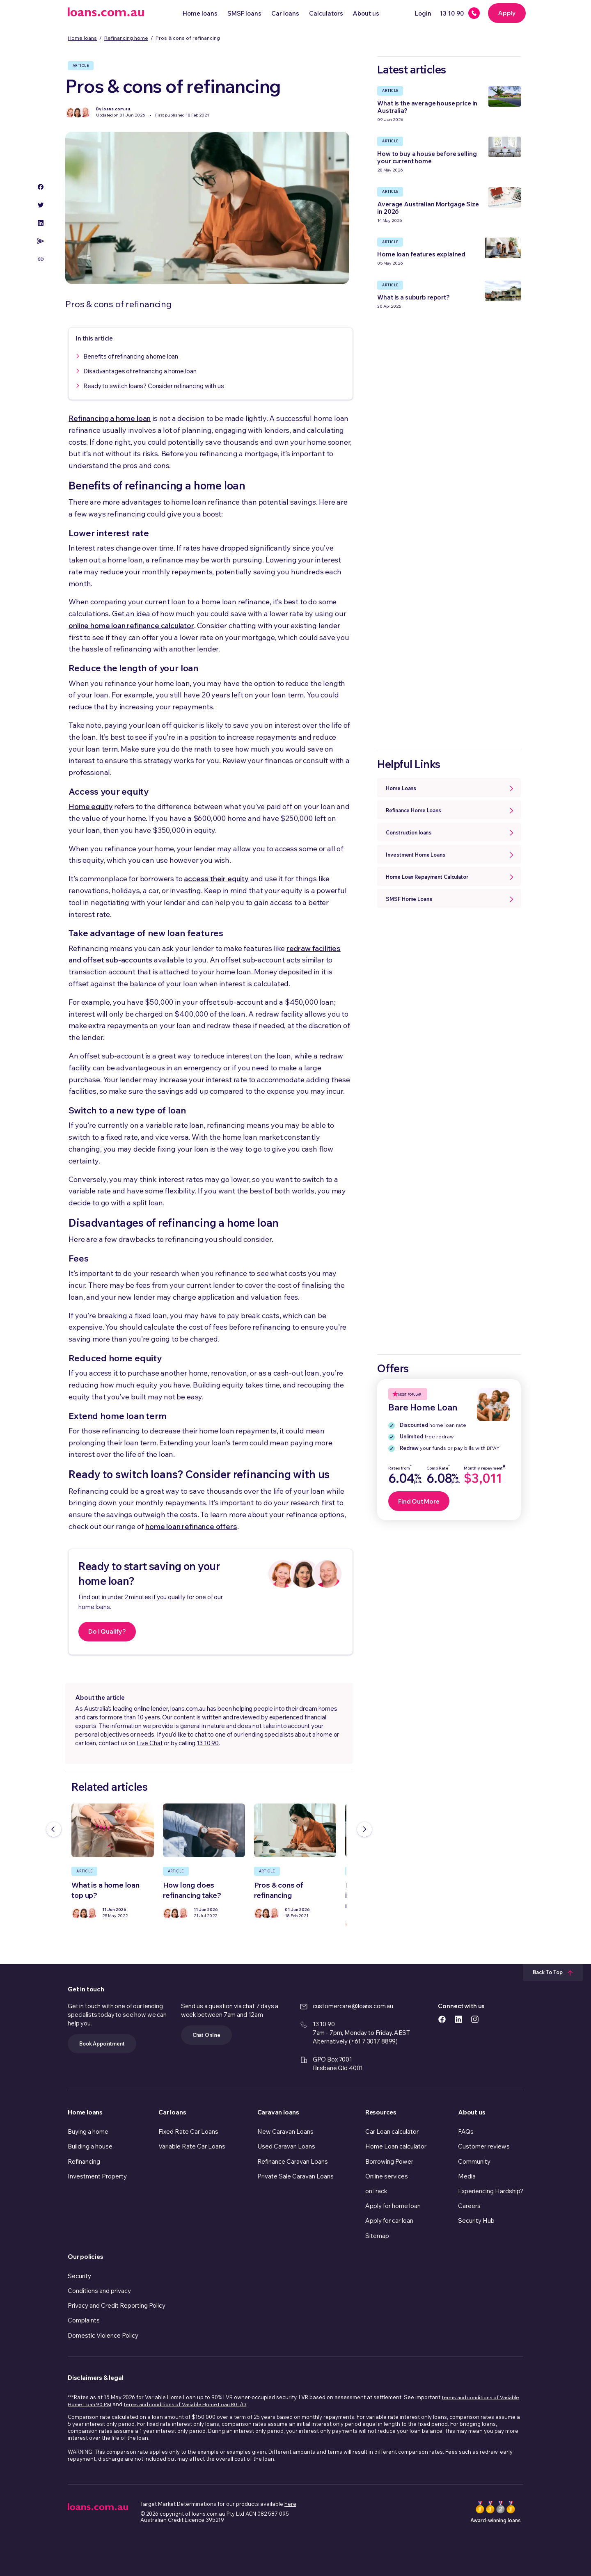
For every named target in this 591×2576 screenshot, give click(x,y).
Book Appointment (102, 2043)
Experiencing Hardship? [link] (490, 2191)
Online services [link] (386, 2176)
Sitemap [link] (377, 2236)
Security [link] (79, 2276)
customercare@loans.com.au (353, 2006)
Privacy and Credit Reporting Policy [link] (116, 2305)
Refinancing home (126, 37)
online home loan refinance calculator (131, 625)
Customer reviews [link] (484, 2146)
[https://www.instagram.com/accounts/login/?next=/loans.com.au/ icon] (475, 2019)
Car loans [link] (172, 2112)
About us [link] (471, 2112)
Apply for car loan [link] (389, 2220)
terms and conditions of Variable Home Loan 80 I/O (185, 2404)
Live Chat (150, 1743)
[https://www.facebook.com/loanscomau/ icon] (442, 2019)
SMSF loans (244, 13)
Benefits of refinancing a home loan (130, 356)
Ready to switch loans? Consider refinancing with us (153, 386)
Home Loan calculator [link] (395, 2146)
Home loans (200, 13)
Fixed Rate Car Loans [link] (188, 2131)
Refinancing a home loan (110, 418)
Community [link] (474, 2161)
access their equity (216, 878)
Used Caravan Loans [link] (286, 2146)
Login (423, 13)
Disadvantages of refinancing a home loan (139, 371)
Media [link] (467, 2176)
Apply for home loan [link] (393, 2206)
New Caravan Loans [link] (285, 2131)
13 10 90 (208, 1743)
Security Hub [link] (476, 2220)
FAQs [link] (466, 2131)
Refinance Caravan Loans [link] (292, 2161)
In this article (94, 338)
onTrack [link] (376, 2191)
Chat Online (206, 2035)
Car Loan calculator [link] (392, 2131)
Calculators (326, 13)
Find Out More (418, 1501)
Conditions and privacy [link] (99, 2291)
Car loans (285, 13)
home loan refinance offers (191, 1526)
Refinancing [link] (84, 2161)
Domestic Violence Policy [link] (103, 2335)
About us (366, 13)
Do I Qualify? (107, 1631)
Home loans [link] (85, 2112)
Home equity (90, 806)
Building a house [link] (90, 2146)
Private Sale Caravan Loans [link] (295, 2176)
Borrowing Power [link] (389, 2161)
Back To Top (553, 1972)
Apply (507, 13)
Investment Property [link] (97, 2176)
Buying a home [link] (88, 2131)
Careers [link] (469, 2206)
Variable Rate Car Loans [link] (191, 2146)
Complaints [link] (84, 2320)
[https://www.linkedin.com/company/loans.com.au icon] (458, 2019)
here (290, 2504)
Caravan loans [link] (278, 2112)
